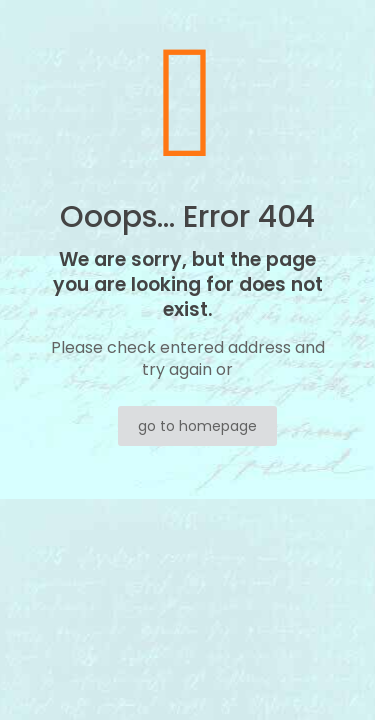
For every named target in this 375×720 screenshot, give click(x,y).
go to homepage (197, 426)
